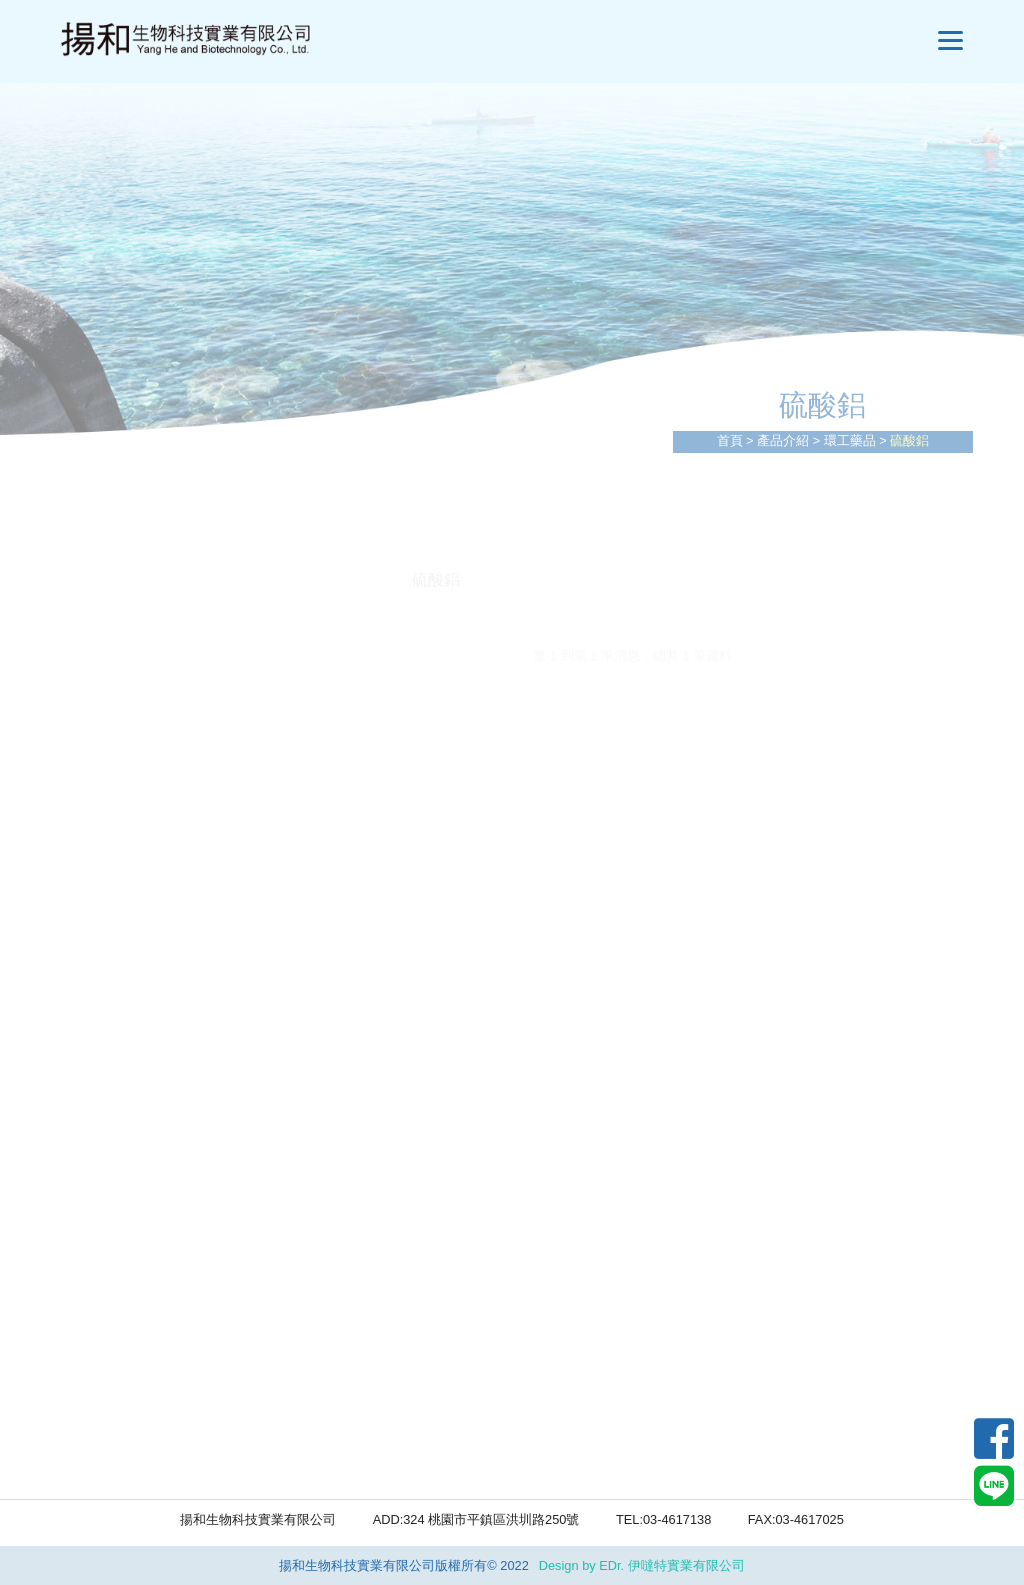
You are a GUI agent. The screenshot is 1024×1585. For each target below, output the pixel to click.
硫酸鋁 (120, 1017)
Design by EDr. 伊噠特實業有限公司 (642, 1565)
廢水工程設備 (144, 610)
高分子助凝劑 (144, 1223)
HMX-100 (130, 1303)
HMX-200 (130, 1341)
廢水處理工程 (144, 650)
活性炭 (120, 1182)
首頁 (730, 440)
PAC (112, 936)
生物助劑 (128, 1264)
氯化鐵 (120, 1058)
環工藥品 (850, 440)
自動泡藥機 (136, 856)
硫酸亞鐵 (128, 976)
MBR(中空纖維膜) (159, 815)
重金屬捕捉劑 (144, 1140)
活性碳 (120, 1099)
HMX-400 (130, 1418)
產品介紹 (783, 440)
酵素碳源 (128, 1457)
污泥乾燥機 (136, 774)
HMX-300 (130, 1379)
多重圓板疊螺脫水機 (168, 691)
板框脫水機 (136, 732)
